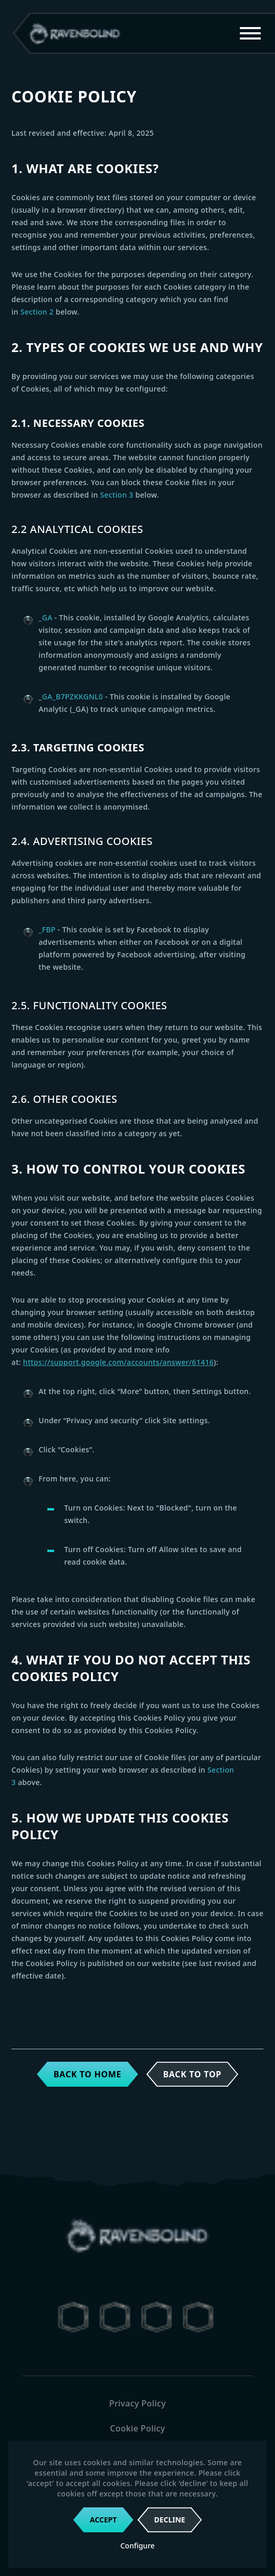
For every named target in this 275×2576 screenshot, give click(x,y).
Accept (103, 2520)
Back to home (88, 2074)
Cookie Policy (137, 2428)
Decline (170, 2519)
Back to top (192, 2074)
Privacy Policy (137, 2403)
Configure (137, 2546)
